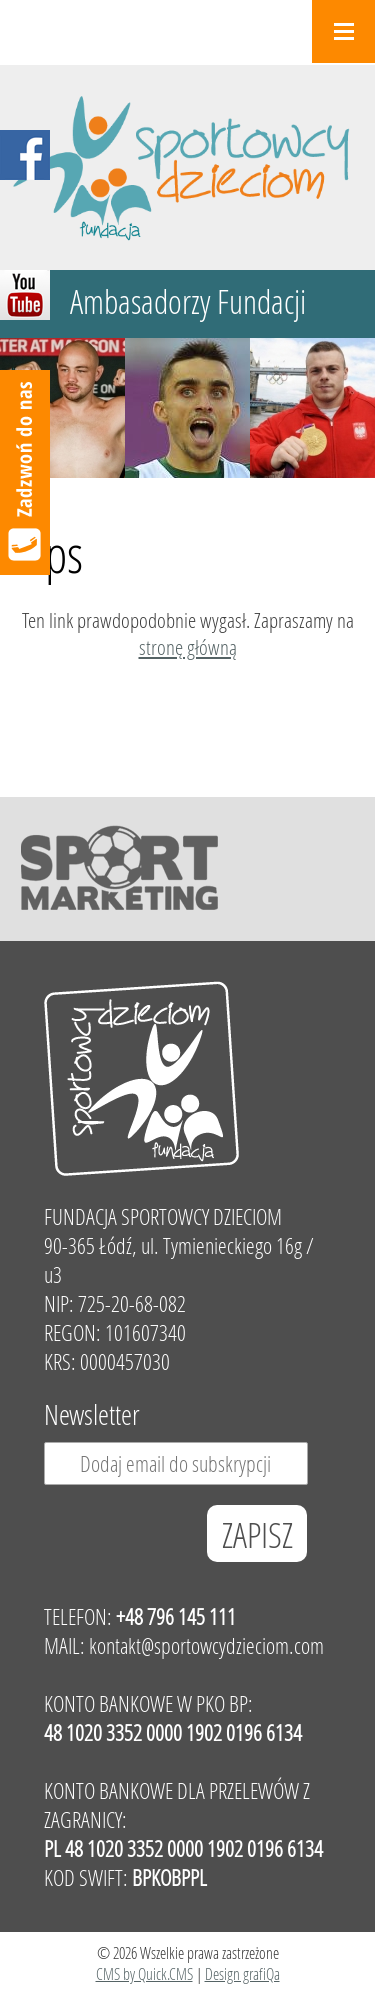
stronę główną (188, 647)
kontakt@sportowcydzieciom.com (206, 1645)
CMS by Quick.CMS (144, 1973)
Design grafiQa (242, 1973)
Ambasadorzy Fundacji (188, 301)
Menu (343, 31)
